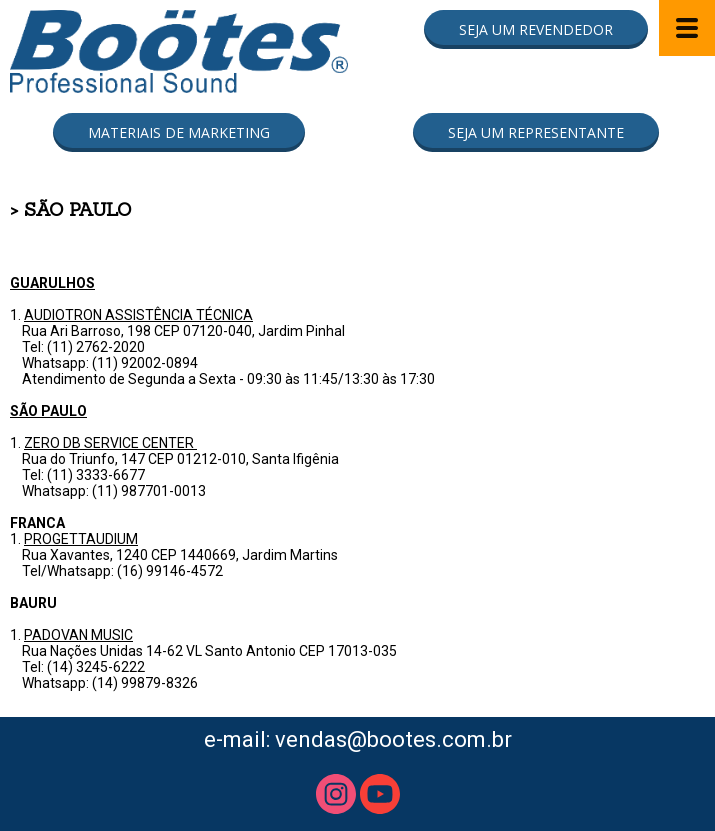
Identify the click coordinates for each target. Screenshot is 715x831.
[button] (536, 29)
